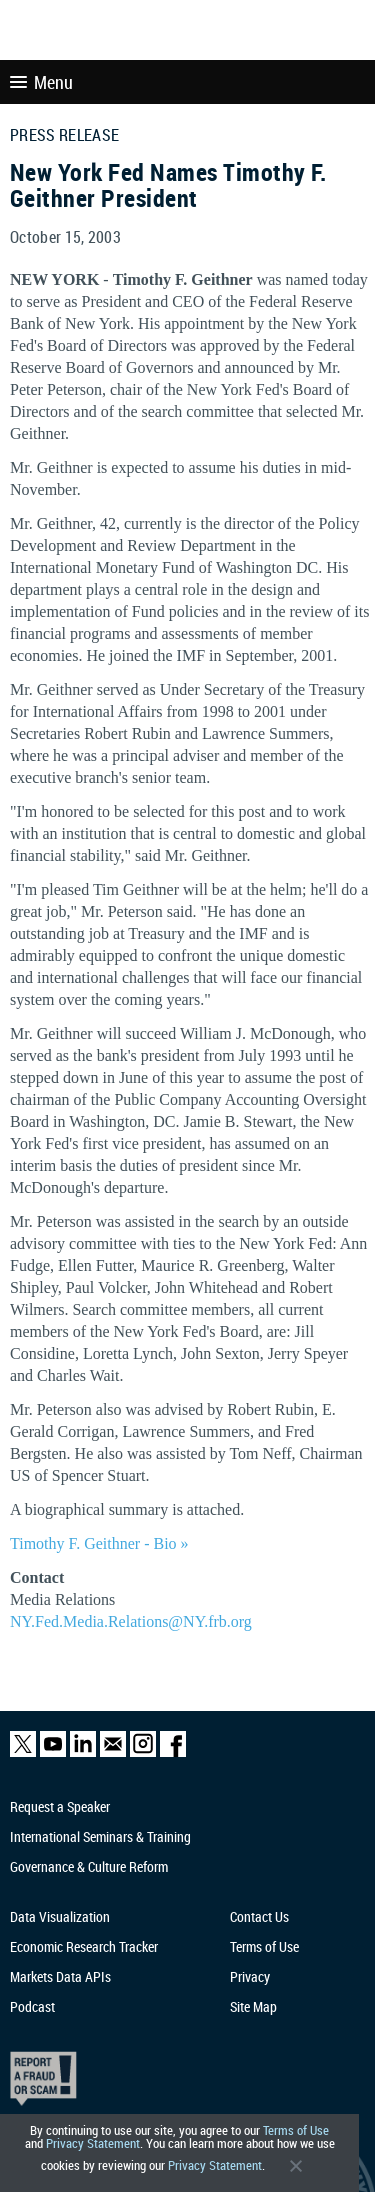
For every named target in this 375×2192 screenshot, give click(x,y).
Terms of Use (296, 2130)
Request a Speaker (60, 1806)
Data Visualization (60, 1916)
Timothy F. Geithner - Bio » (99, 1543)
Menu (41, 82)
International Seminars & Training (100, 1836)
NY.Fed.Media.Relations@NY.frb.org (131, 1621)
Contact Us (259, 1916)
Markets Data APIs (60, 1976)
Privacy (250, 1976)
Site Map (253, 2006)
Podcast (32, 2006)
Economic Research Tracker (84, 1946)
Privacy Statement (93, 2143)
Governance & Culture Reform (89, 1866)
